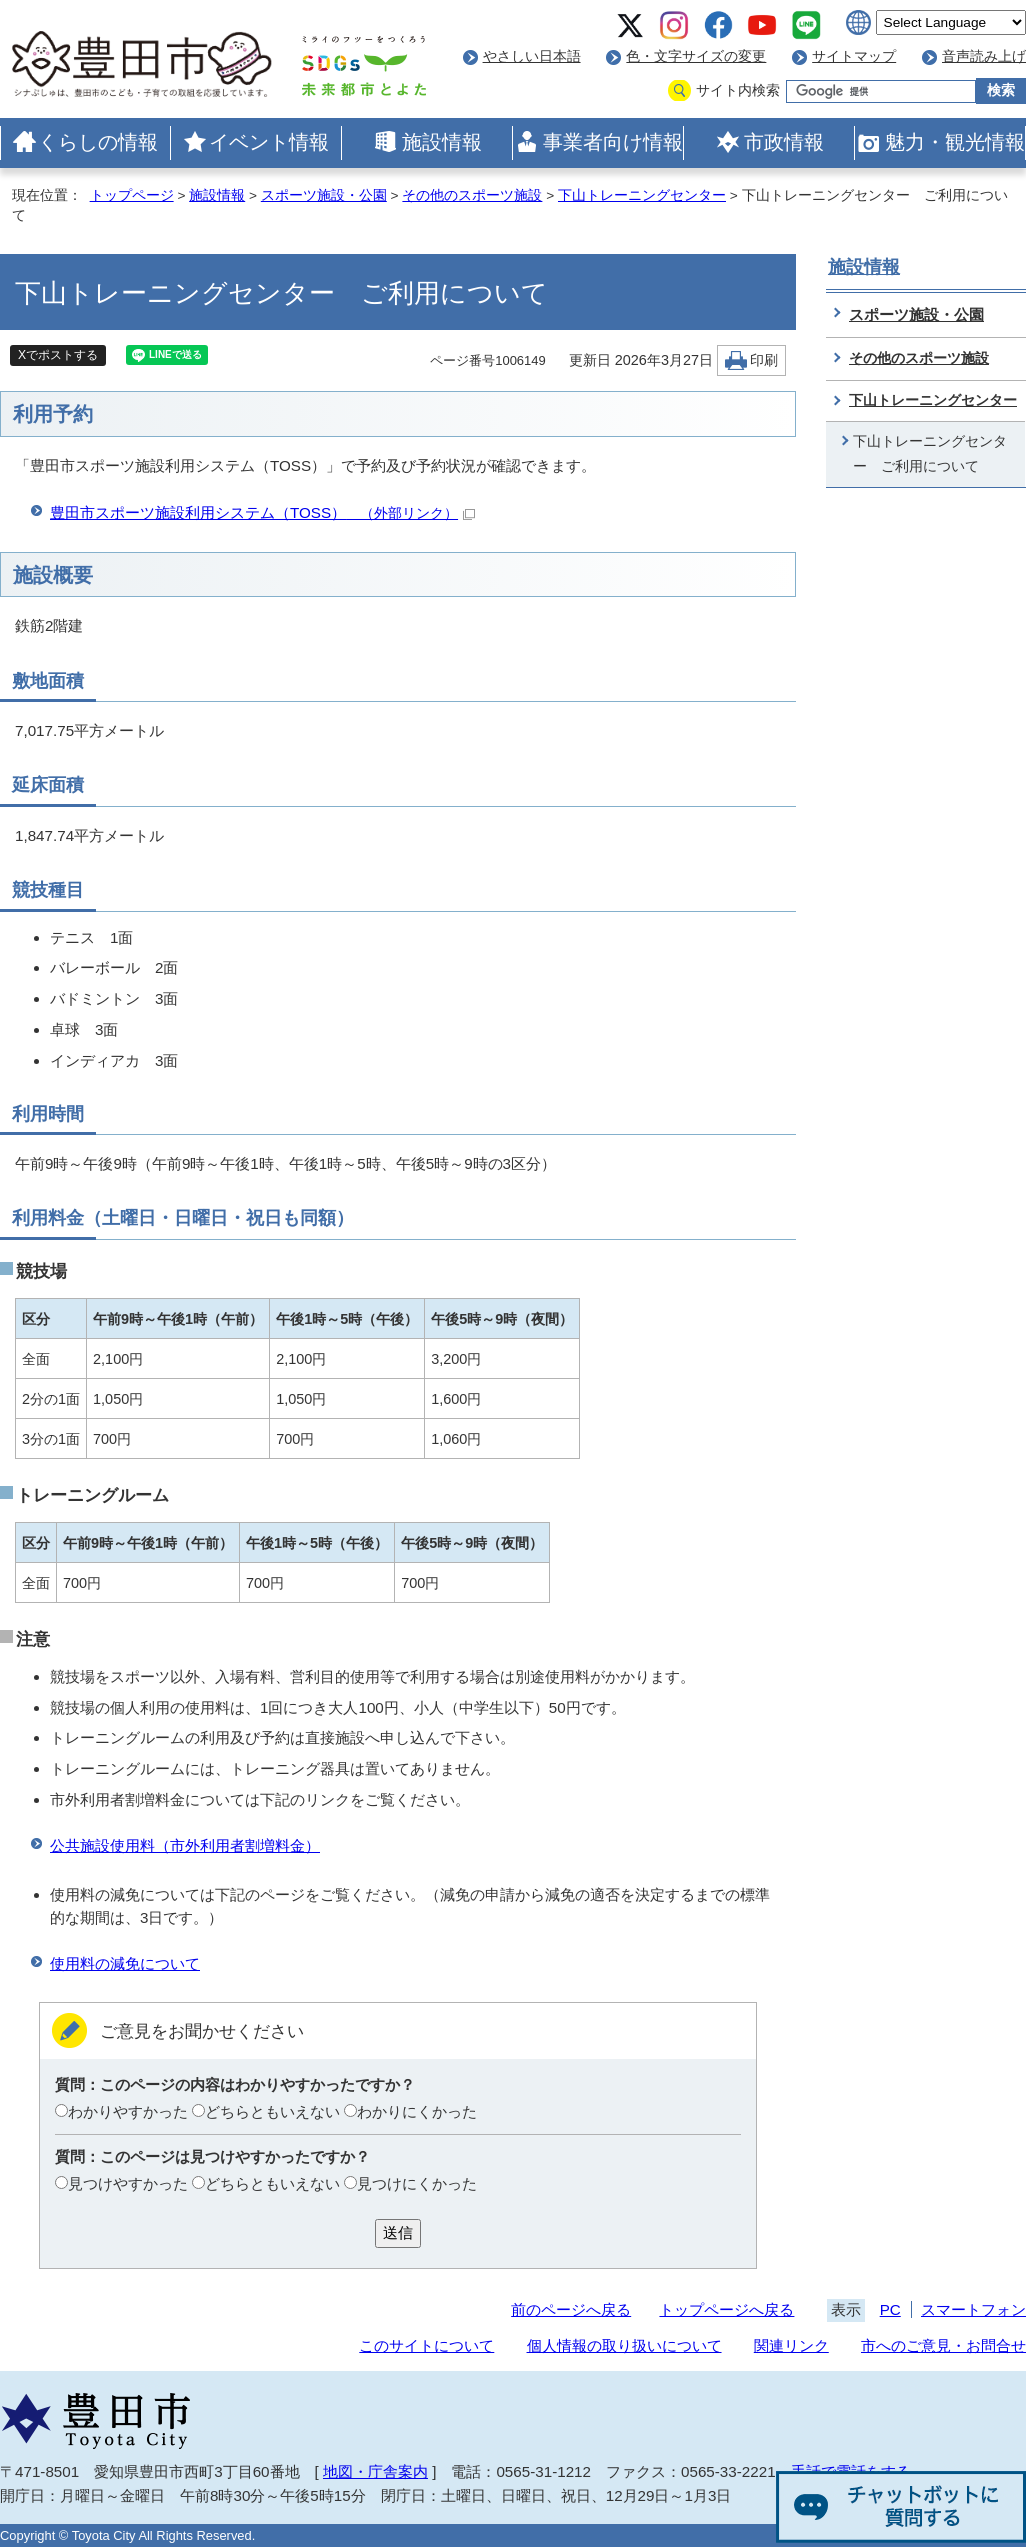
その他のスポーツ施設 (472, 195)
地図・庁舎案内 (375, 2471)
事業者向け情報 (613, 142)
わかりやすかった (128, 2111)
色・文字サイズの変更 (696, 56)
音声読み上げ (984, 56)
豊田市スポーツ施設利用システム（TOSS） (262, 512)
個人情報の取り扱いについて (624, 2345)
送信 (398, 2232)
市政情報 (784, 142)
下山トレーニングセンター (642, 195)
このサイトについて (426, 2345)
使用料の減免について (125, 1963)
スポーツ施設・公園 (324, 195)
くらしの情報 (98, 142)
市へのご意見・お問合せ (943, 2345)
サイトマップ (854, 56)
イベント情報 (269, 142)
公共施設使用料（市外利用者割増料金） (185, 1845)
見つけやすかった (128, 2183)
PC (890, 2309)
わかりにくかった (417, 2111)
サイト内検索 (738, 90)
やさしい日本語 (532, 56)
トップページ (132, 195)
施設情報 (442, 142)
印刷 (764, 360)
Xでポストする (58, 355)
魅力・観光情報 (955, 142)
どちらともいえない (272, 2111)
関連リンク (791, 2345)
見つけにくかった (417, 2183)
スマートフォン (973, 2309)
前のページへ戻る (571, 2309)
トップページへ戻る (726, 2309)
